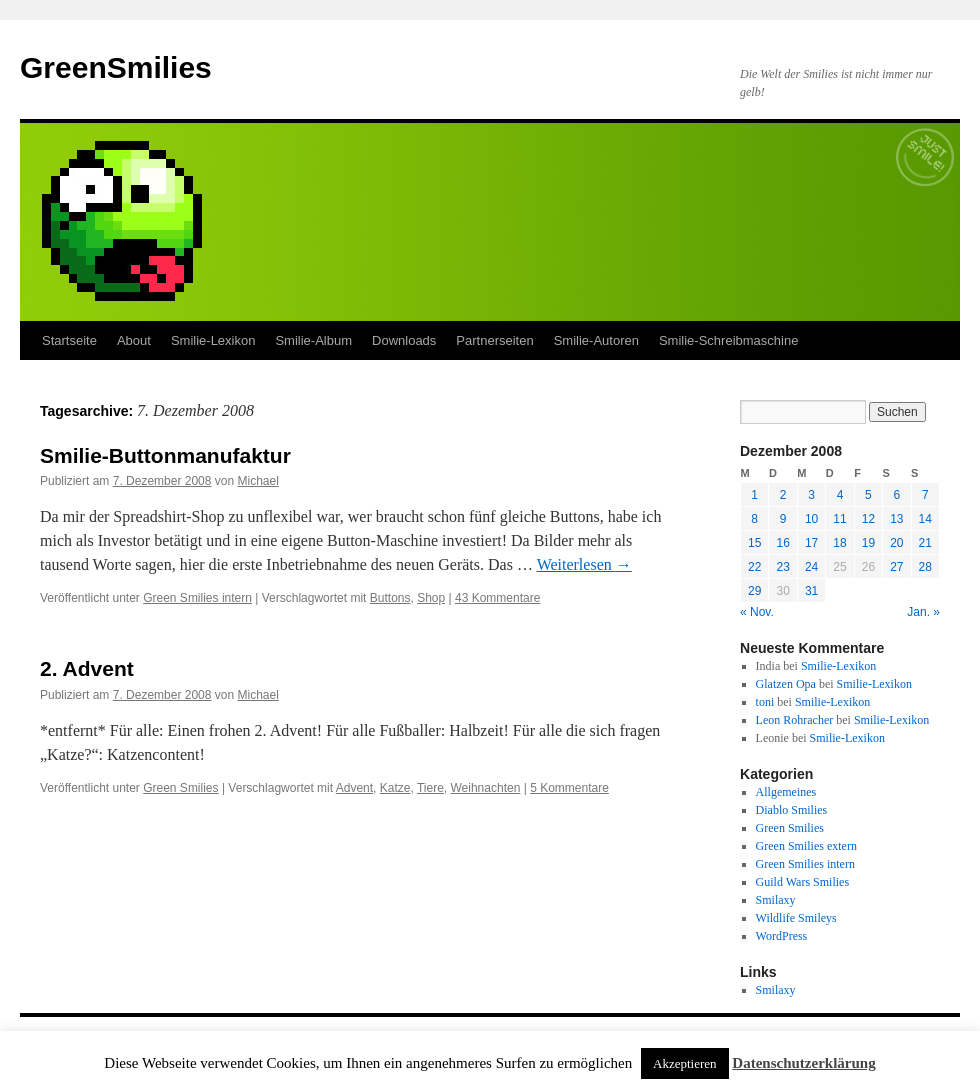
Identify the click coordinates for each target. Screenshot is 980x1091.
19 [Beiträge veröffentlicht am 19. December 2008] (868, 543)
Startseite (69, 340)
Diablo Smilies (792, 810)
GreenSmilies (116, 67)
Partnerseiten (494, 340)
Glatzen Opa (786, 684)
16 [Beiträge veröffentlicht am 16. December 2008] (782, 543)
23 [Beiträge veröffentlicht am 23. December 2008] (782, 567)
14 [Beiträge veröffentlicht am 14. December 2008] (925, 519)
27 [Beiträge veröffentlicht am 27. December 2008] (896, 567)
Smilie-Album (313, 340)
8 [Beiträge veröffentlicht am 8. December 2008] (754, 519)
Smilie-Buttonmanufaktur (165, 455)
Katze (395, 788)
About (134, 340)
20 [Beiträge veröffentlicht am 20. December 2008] (896, 543)
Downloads (404, 340)
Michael (257, 481)
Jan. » (923, 612)
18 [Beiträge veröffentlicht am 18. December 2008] (839, 543)
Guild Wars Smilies (802, 882)
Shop (431, 598)
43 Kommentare (497, 598)
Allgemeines (786, 792)
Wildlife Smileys (796, 918)
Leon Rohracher (795, 720)
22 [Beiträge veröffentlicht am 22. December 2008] (754, 567)
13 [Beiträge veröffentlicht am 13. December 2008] (896, 519)
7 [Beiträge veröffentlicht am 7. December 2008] (925, 495)
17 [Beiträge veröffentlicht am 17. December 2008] (811, 543)
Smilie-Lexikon (213, 340)
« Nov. (757, 612)
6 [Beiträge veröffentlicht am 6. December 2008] (896, 495)
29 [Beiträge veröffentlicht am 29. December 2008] (754, 591)
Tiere (430, 788)
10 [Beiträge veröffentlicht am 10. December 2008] (811, 519)
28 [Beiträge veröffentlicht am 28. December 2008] (925, 567)
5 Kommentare (569, 788)
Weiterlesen (584, 564)
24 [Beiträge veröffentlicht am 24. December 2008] (811, 567)
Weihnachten (486, 788)
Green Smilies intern (197, 598)
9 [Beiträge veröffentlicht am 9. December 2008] (783, 519)
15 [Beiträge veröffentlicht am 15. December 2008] (754, 543)
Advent (354, 788)
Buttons (390, 598)
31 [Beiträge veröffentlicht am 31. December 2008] (811, 591)
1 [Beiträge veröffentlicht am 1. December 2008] (754, 495)
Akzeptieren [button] (685, 1063)
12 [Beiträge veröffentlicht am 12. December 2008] (868, 519)
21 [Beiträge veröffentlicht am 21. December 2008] (925, 543)
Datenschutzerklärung (803, 1063)
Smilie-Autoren (596, 340)
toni (765, 702)
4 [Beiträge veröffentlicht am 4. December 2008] (840, 495)
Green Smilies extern (806, 846)
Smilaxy (776, 900)
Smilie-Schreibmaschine (728, 340)
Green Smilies (180, 788)
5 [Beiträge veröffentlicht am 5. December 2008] (868, 495)
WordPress (782, 936)
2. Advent (87, 668)
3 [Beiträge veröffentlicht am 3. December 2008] (811, 495)
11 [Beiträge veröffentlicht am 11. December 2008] (839, 519)
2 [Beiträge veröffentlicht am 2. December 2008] (783, 495)
